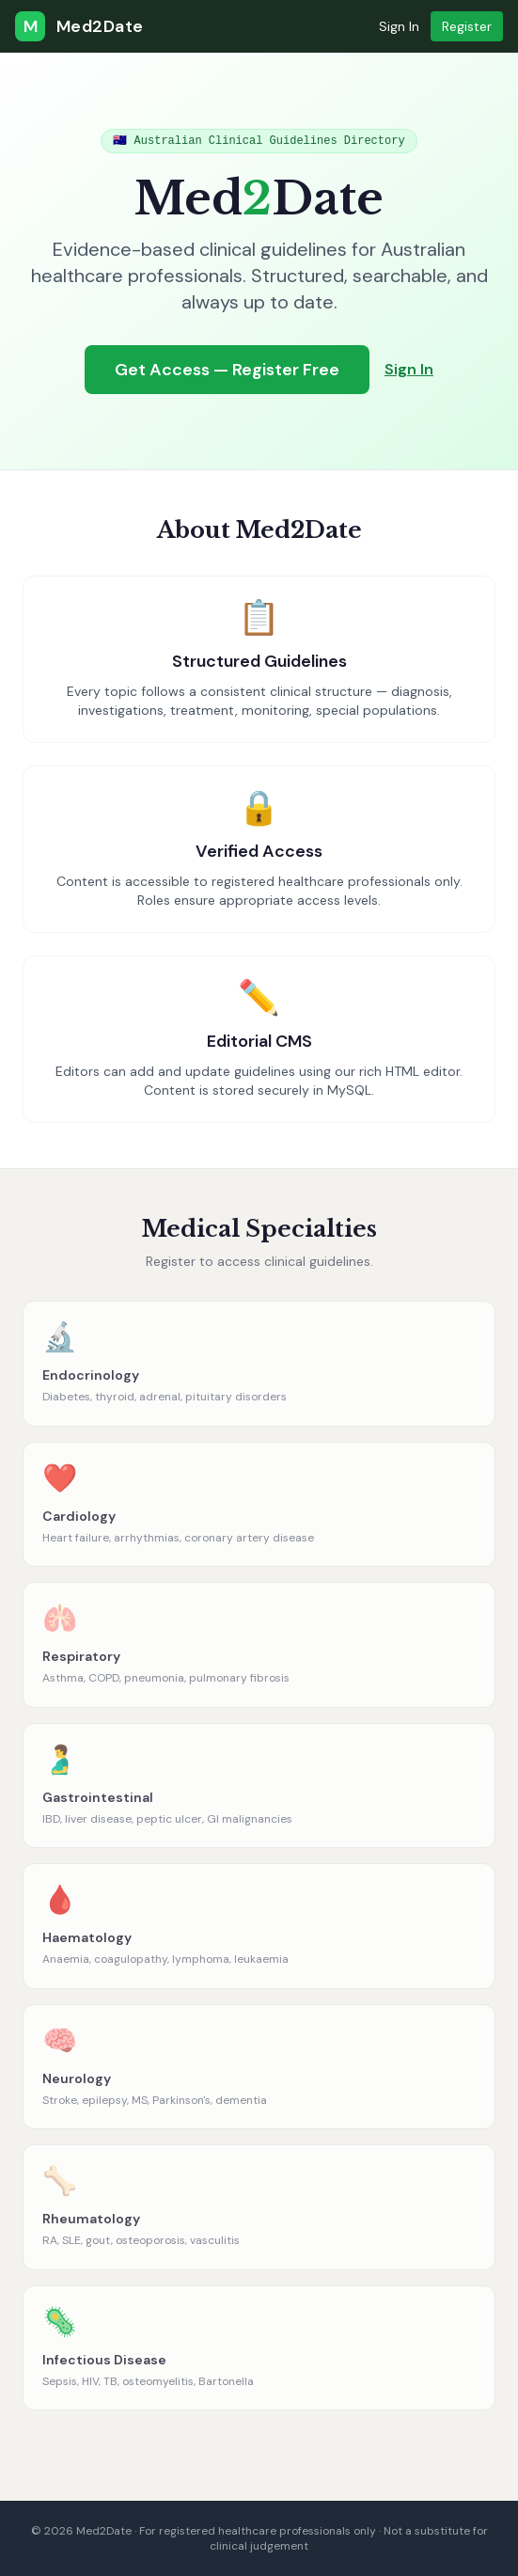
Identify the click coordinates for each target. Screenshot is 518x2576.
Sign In (399, 26)
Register (467, 26)
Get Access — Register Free (227, 369)
